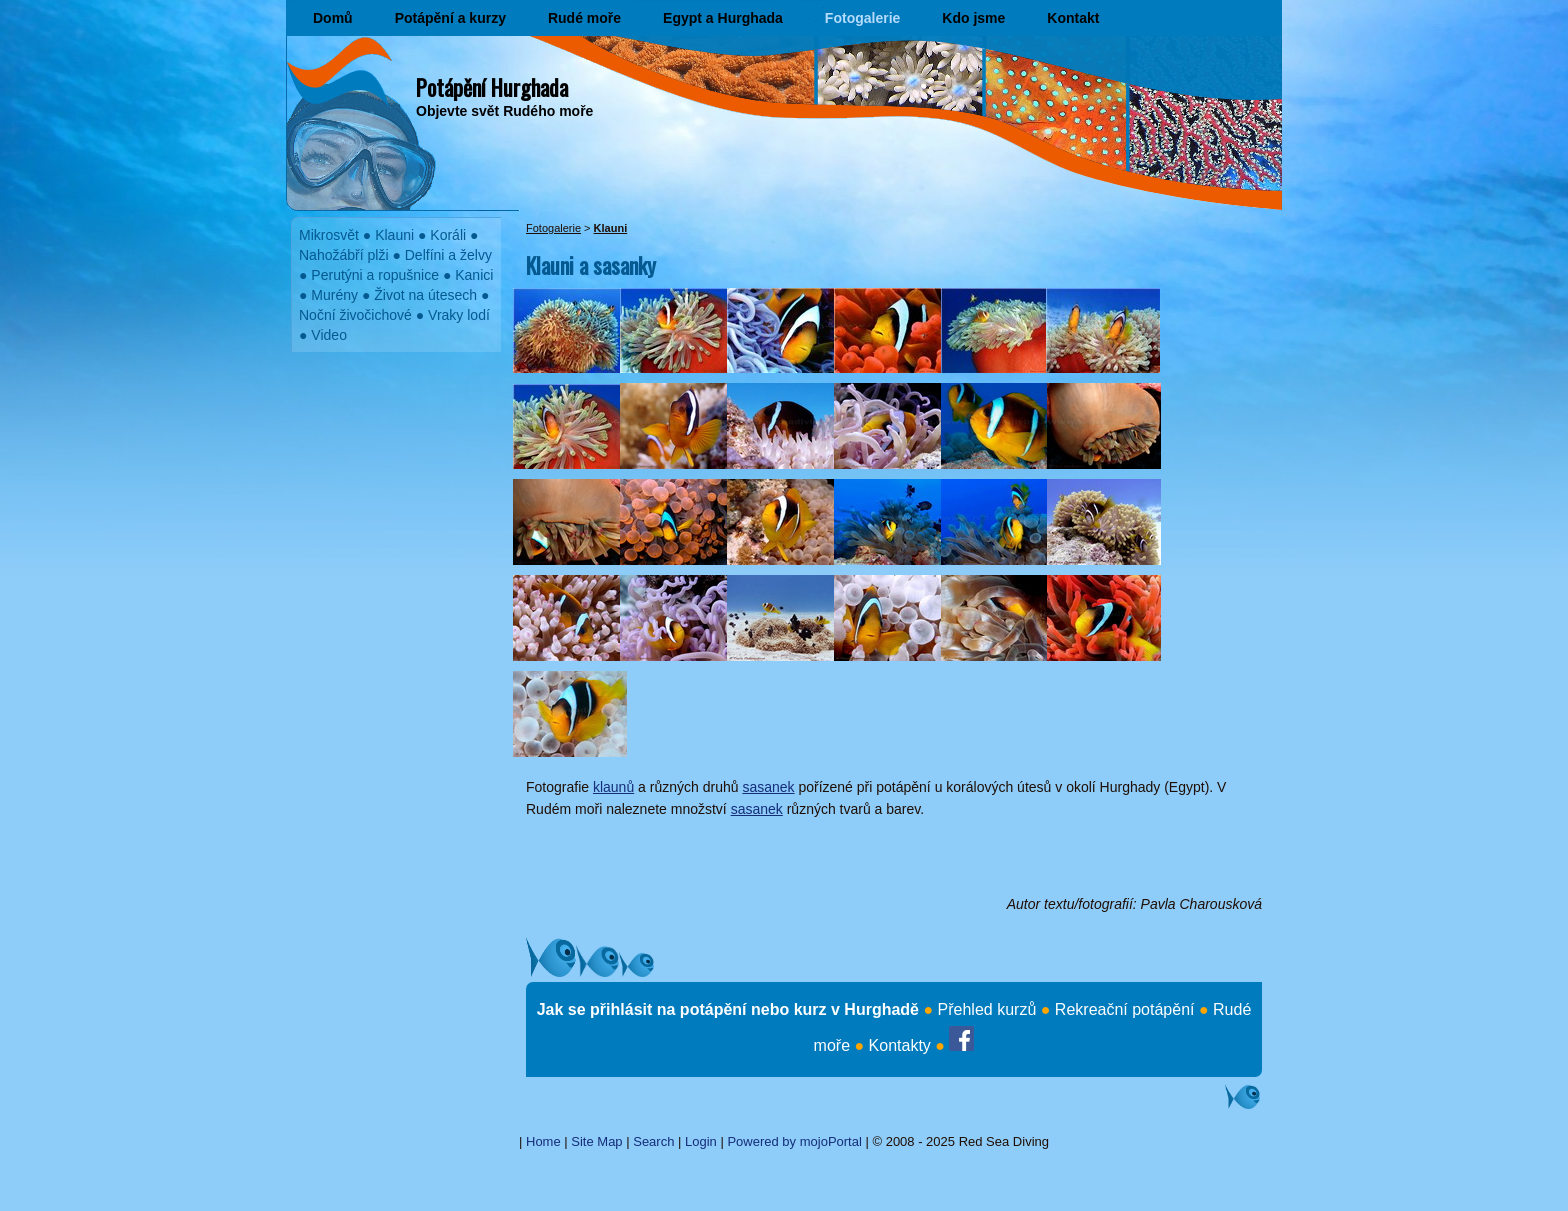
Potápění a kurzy (450, 18)
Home (543, 1141)
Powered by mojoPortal (794, 1141)
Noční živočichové (355, 315)
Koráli (448, 235)
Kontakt (1073, 18)
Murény (334, 295)
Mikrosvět (329, 235)
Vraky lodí (459, 315)
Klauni (394, 235)
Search (653, 1141)
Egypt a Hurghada (723, 18)
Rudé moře (584, 18)
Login (701, 1141)
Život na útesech (425, 295)
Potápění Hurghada (492, 87)
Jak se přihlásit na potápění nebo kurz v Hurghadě (728, 1009)
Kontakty (900, 1045)
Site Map (596, 1141)
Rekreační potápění (1125, 1009)
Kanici (474, 275)
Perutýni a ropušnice (375, 275)
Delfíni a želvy (448, 255)
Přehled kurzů (987, 1009)
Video (329, 335)
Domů (333, 18)
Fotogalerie (862, 18)
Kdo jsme (973, 18)
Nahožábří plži (344, 255)
